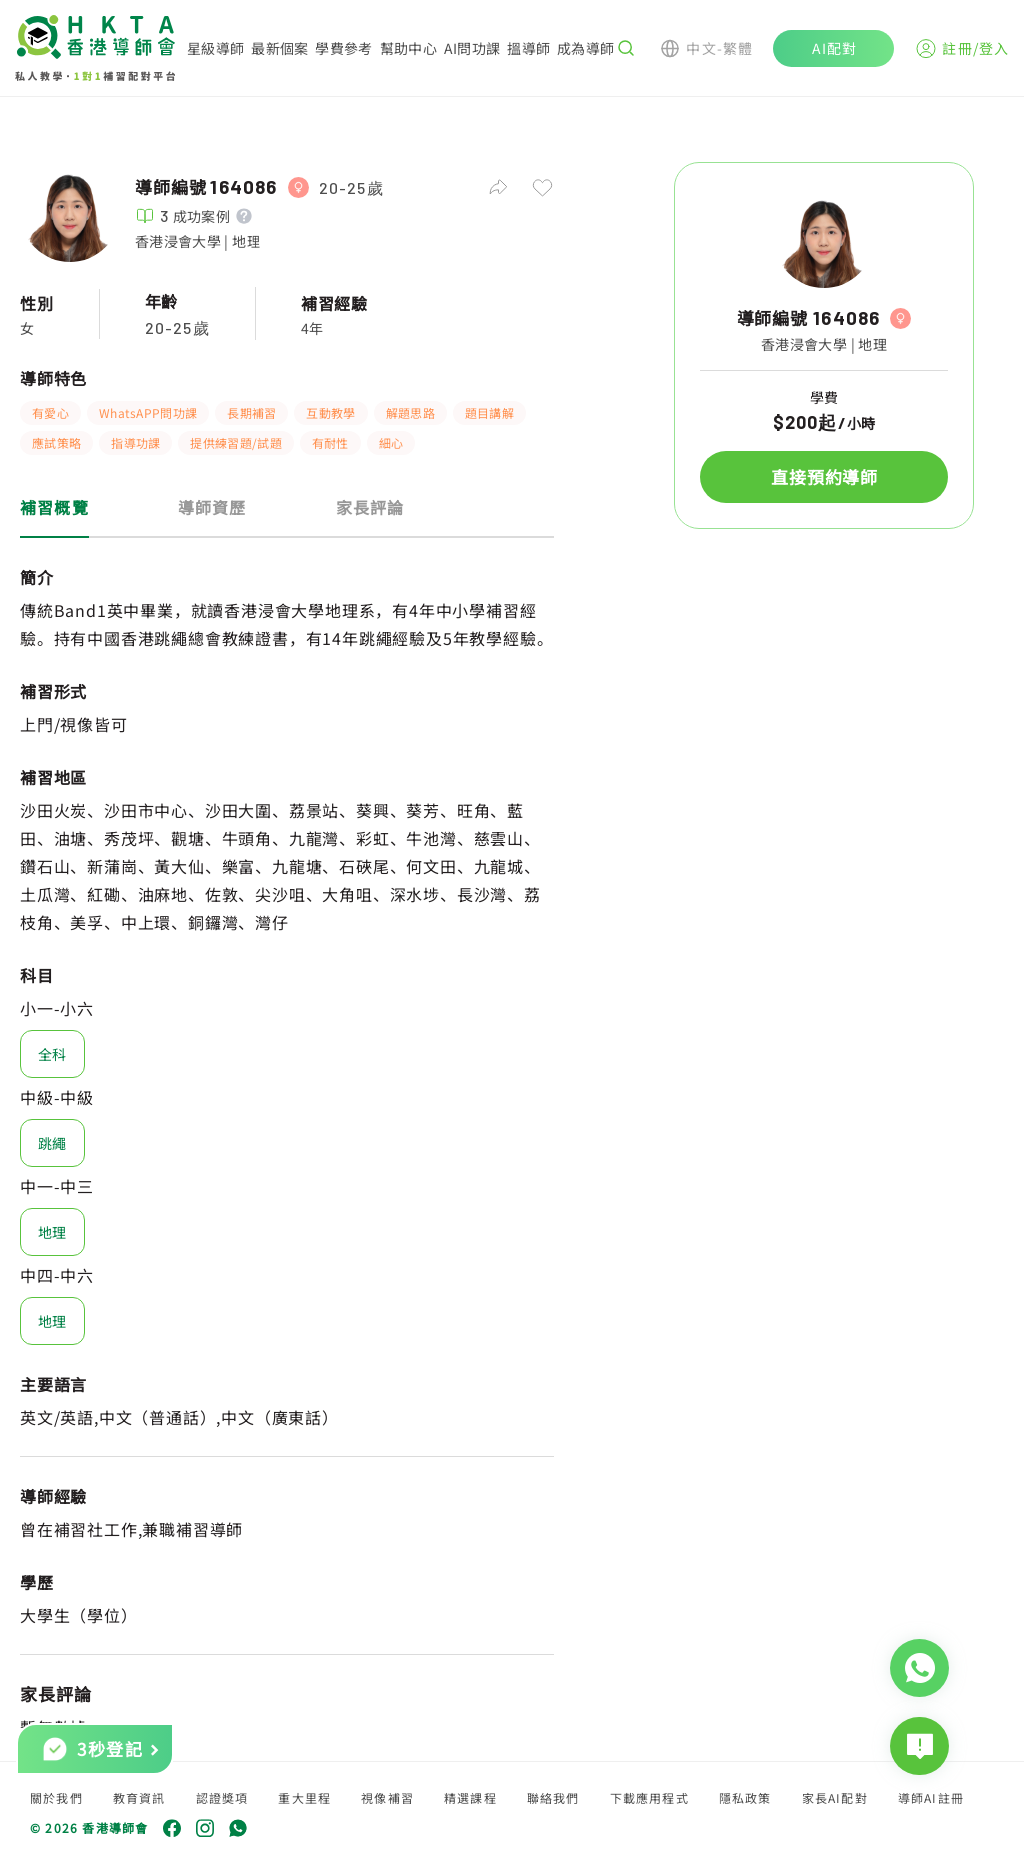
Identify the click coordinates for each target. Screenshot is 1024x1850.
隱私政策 (745, 1797)
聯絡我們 (553, 1797)
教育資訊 (139, 1797)
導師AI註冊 (931, 1797)
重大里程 (304, 1797)
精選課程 (470, 1797)
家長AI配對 (835, 1797)
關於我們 (56, 1797)
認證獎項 (222, 1797)
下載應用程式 (649, 1797)
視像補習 (387, 1797)
